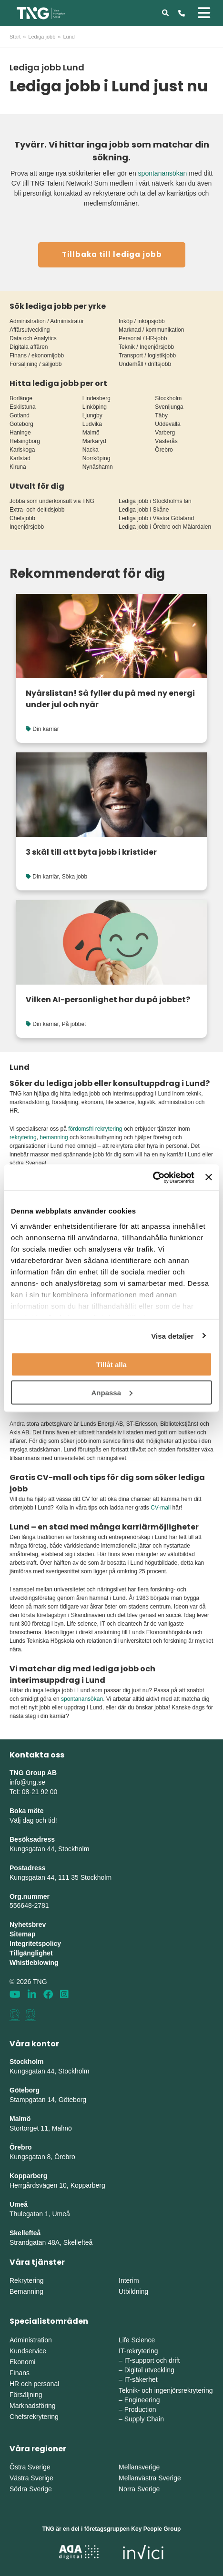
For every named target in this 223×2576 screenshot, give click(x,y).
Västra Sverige (31, 2478)
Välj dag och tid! (33, 1820)
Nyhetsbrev (28, 1924)
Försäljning (26, 2394)
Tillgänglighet (31, 1953)
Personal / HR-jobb (143, 338)
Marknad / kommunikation (151, 329)
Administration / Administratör (47, 321)
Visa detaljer (172, 1336)
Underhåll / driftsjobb (145, 364)
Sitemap (22, 1934)
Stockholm (168, 398)
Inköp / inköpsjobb (142, 321)
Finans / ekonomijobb (37, 355)
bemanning (54, 1137)
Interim (129, 2280)
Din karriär (45, 729)
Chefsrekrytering (34, 2416)
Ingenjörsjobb (27, 526)
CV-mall (161, 1507)
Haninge (20, 432)
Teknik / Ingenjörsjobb (146, 347)
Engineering (142, 2400)
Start (15, 36)
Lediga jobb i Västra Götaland (156, 518)
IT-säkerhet (141, 2379)
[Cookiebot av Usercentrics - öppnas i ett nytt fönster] (152, 1177)
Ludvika (92, 424)
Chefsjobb (22, 518)
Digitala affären (29, 347)
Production (140, 2409)
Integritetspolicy (35, 1943)
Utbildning (133, 2291)
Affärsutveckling (30, 329)
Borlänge (21, 398)
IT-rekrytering (138, 2351)
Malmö (91, 432)
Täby (161, 415)
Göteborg (21, 424)
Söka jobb (74, 876)
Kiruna (18, 467)
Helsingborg (25, 441)
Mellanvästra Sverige (150, 2478)
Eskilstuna (23, 407)
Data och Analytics (33, 338)
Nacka (90, 449)
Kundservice (28, 2351)
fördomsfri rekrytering (95, 1128)
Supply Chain (144, 2419)
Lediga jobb (41, 36)
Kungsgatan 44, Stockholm (49, 1849)
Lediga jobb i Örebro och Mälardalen (165, 526)
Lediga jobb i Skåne (144, 509)
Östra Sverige (30, 2467)
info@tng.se (27, 1782)
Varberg (165, 432)
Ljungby (92, 415)
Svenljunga (169, 407)
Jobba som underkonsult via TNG (52, 501)
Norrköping (96, 458)
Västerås (166, 441)
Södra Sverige (31, 2489)
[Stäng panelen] (208, 1177)
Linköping (94, 407)
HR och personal (34, 2384)
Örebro (163, 449)
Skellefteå (25, 2233)
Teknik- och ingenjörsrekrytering (166, 2390)
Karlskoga (22, 449)
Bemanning (26, 2291)
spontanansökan (162, 173)
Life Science (137, 2340)
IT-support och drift (152, 2360)
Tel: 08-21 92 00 (33, 1792)
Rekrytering (27, 2280)
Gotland (20, 415)
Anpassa (111, 1392)
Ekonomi (22, 2362)
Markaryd (94, 441)
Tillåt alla (111, 1365)
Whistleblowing (34, 1962)
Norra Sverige (139, 2489)
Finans (20, 2373)
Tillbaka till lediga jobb (112, 254)
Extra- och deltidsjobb (37, 509)
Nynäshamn (97, 467)
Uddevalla (167, 424)
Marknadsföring (33, 2405)
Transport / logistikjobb (147, 355)
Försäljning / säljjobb (35, 364)
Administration (31, 2340)
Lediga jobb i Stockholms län (155, 501)
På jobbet (74, 1024)
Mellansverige (139, 2467)
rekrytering (23, 1137)
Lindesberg (96, 398)
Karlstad (20, 458)
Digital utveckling (149, 2370)
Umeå (19, 2204)
